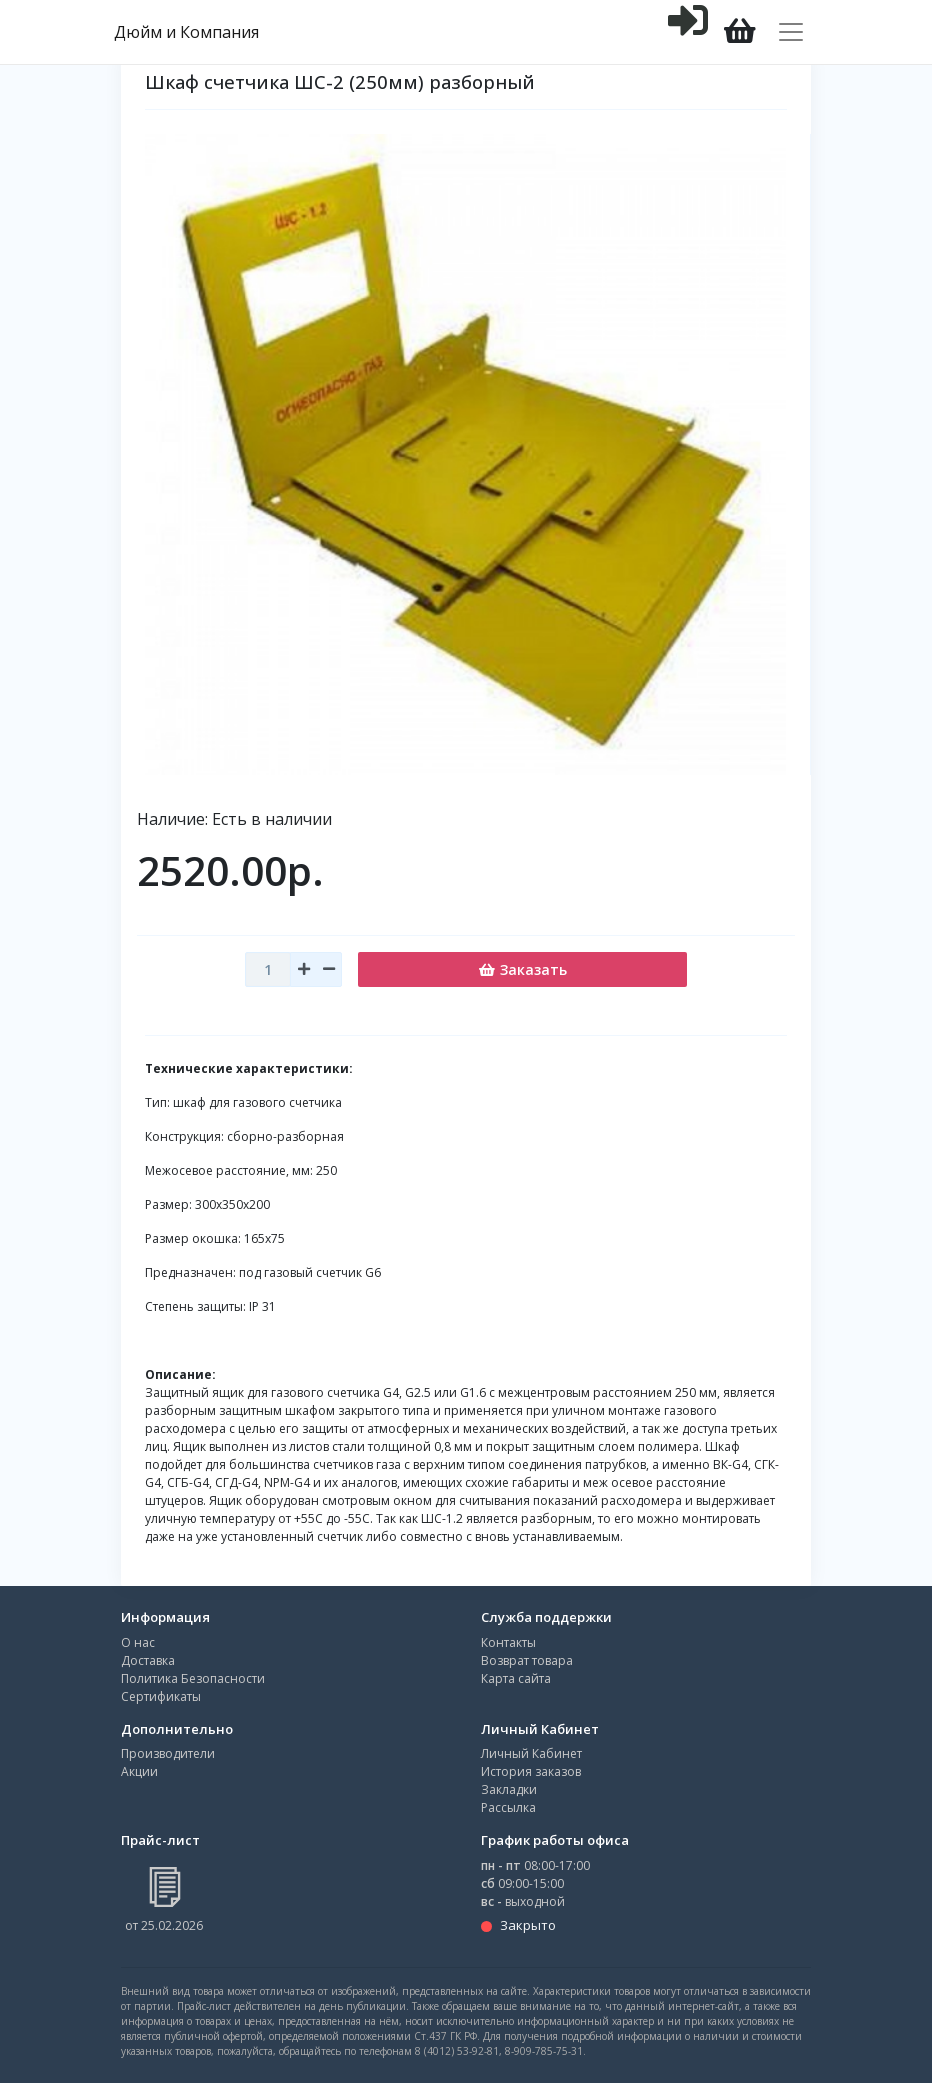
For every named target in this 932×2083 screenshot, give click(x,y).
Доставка (148, 1660)
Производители (168, 1753)
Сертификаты (161, 1696)
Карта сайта (516, 1678)
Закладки (509, 1789)
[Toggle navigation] (791, 32)
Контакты (508, 1642)
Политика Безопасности (193, 1678)
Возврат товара (527, 1660)
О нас (138, 1642)
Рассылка (508, 1807)
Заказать (523, 969)
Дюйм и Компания (186, 32)
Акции (139, 1771)
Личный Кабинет (531, 1753)
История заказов (531, 1771)
